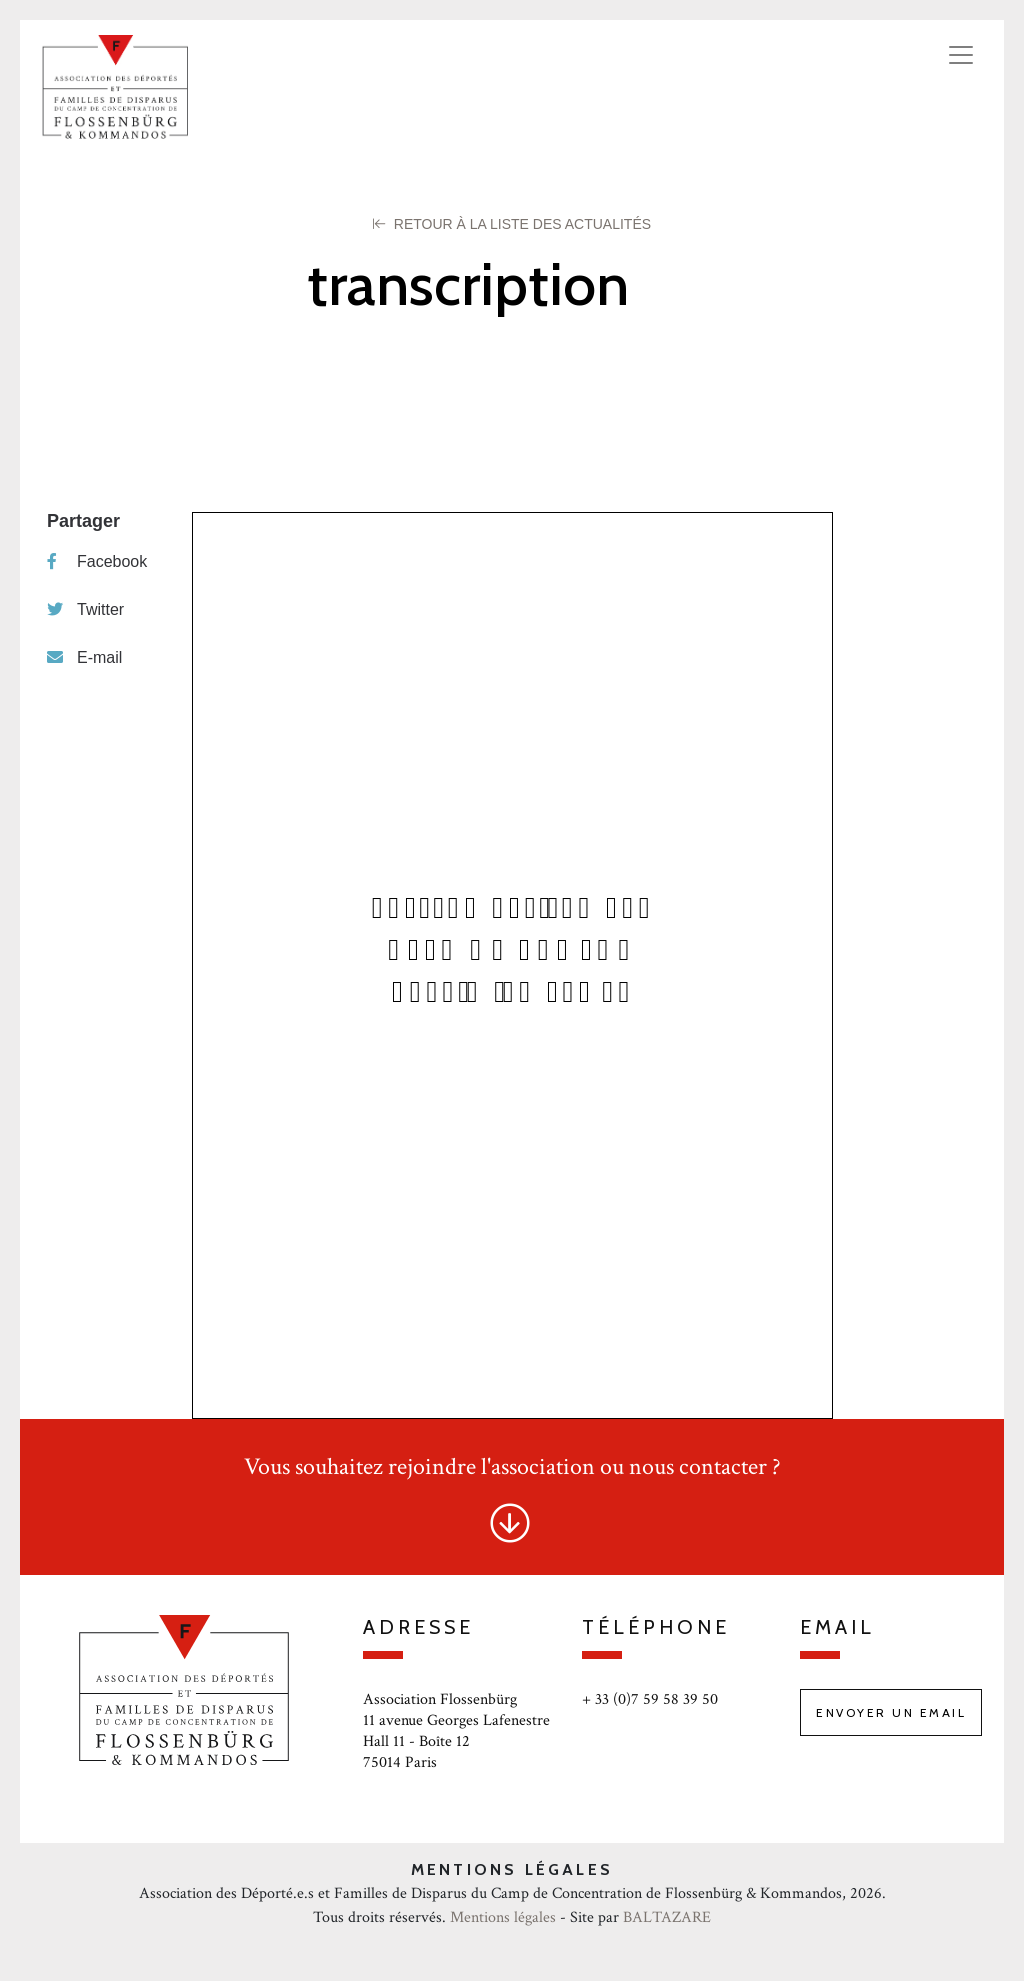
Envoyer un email (891, 1712)
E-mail (84, 657)
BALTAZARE (667, 1917)
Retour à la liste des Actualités (512, 224)
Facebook (97, 561)
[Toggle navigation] (961, 55)
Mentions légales (503, 1917)
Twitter (85, 609)
